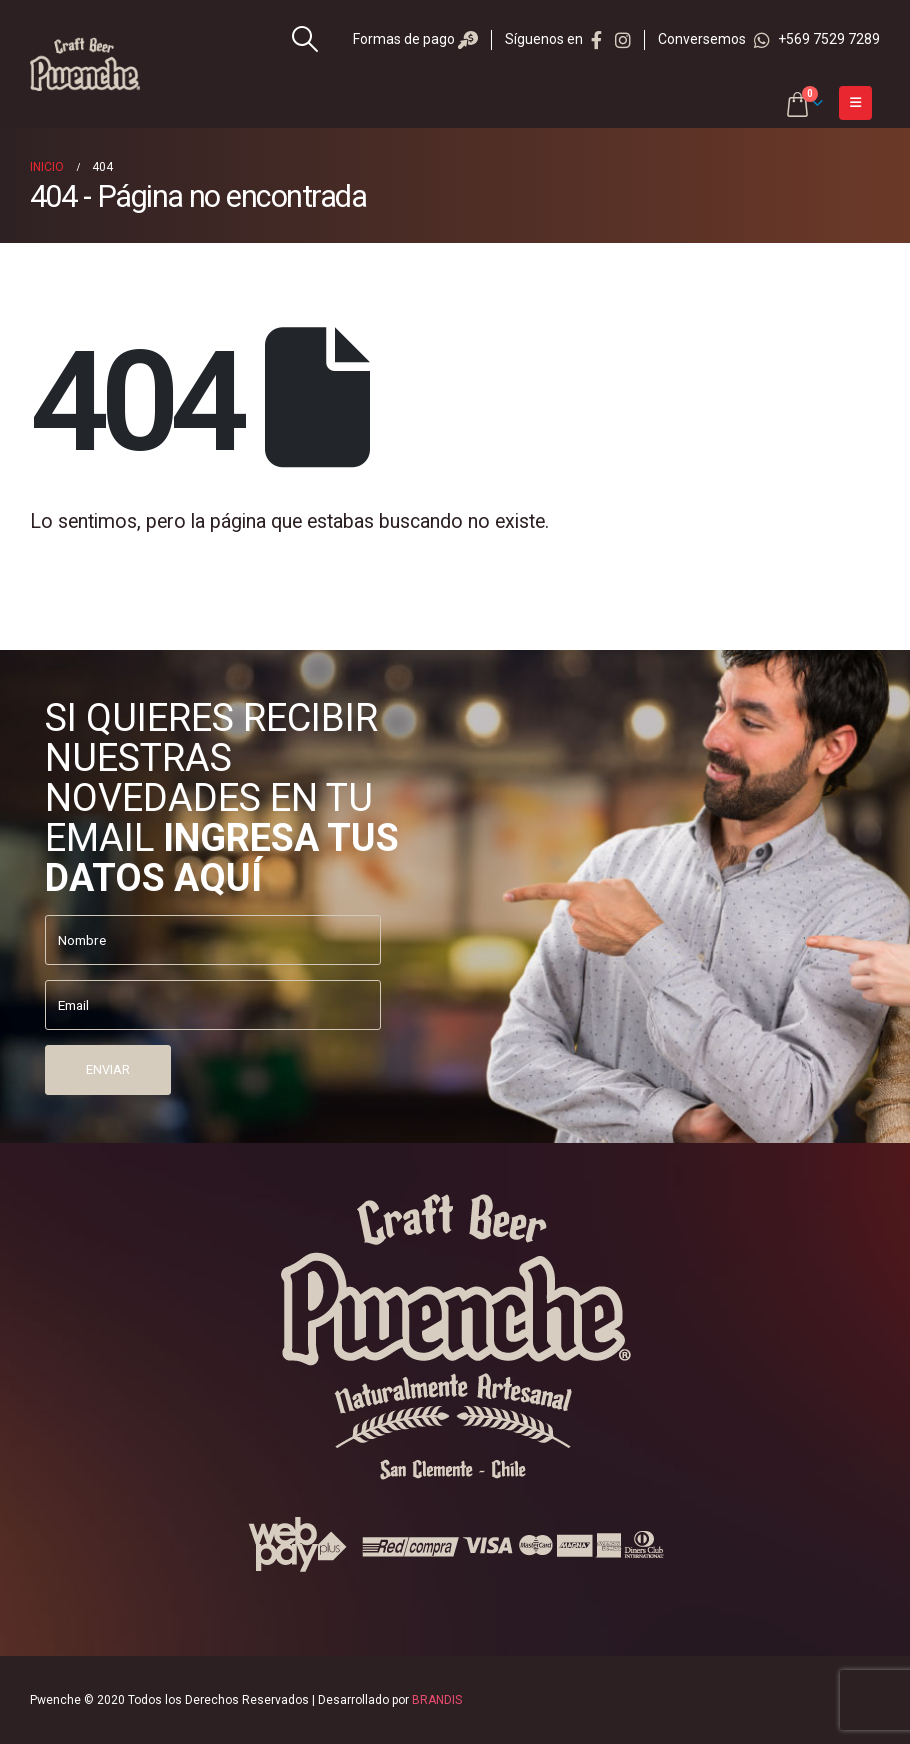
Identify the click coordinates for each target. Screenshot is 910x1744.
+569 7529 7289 (817, 39)
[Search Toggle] (305, 39)
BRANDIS (437, 1700)
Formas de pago (415, 39)
